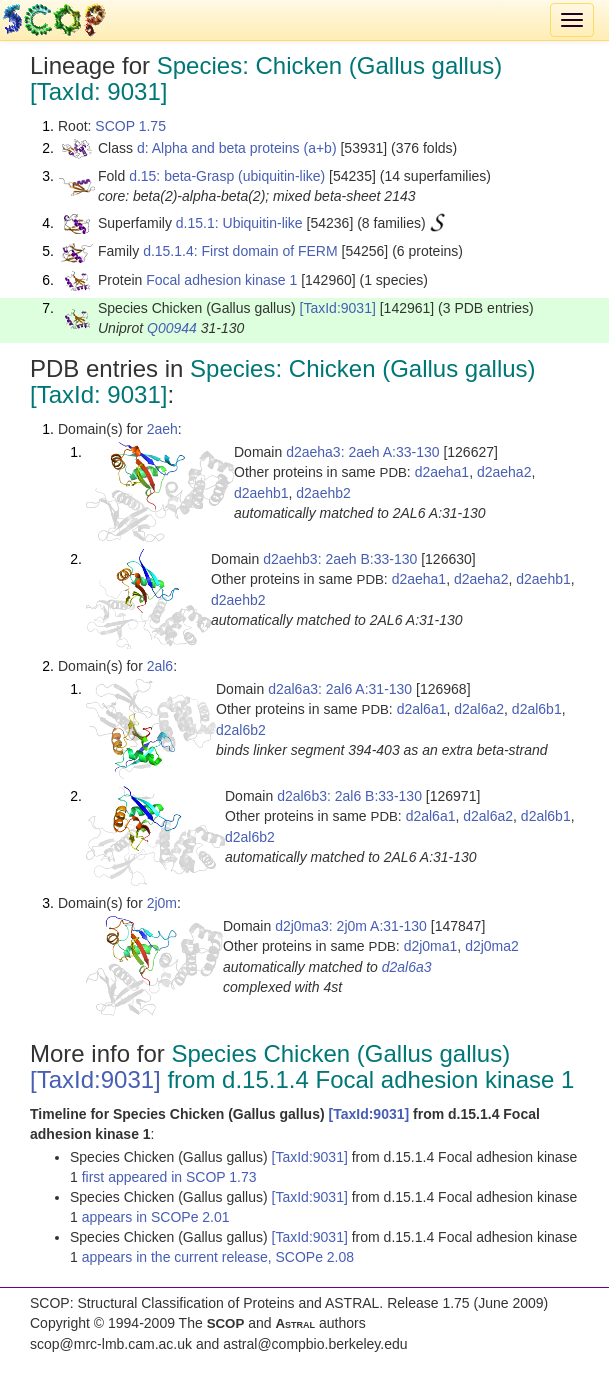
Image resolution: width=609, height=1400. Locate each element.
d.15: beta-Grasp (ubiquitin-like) (227, 176)
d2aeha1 (442, 472)
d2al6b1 (537, 709)
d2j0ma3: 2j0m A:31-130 (351, 926)
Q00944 (172, 328)
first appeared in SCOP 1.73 (169, 1177)
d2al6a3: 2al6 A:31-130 (340, 689)
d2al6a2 (479, 709)
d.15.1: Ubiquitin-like (239, 223)
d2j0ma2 (492, 946)
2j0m (162, 903)
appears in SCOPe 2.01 (156, 1217)
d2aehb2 (323, 493)
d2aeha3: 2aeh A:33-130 (362, 452)
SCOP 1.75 (130, 126)
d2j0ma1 (431, 946)
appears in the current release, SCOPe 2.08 (218, 1257)
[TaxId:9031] (338, 308)
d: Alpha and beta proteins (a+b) (237, 148)
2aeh (162, 429)
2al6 (160, 666)
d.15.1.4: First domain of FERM (240, 251)
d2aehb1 (261, 493)
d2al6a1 (422, 709)
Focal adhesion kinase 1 (221, 280)
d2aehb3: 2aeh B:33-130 (340, 559)
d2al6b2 (241, 730)
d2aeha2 (504, 472)
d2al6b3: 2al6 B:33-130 (349, 796)
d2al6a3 (407, 967)
